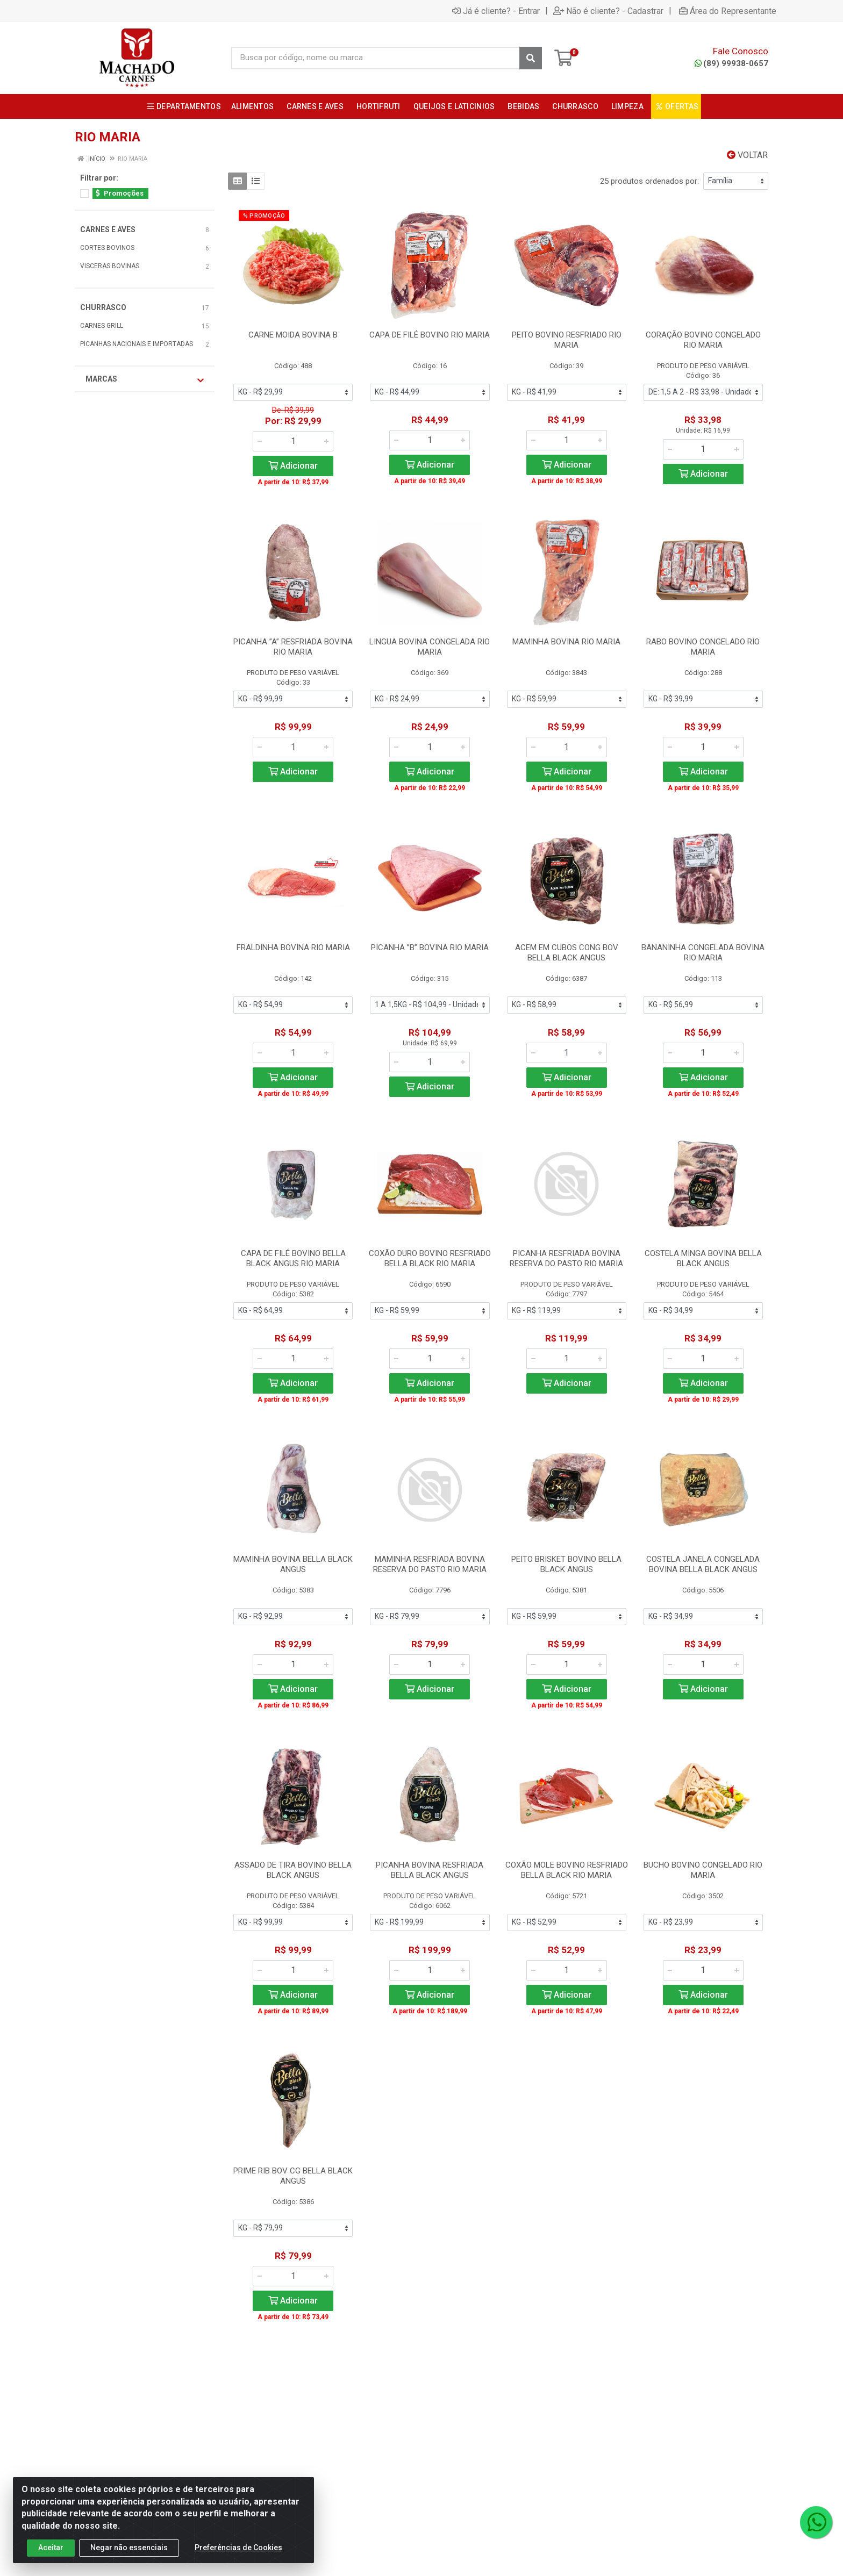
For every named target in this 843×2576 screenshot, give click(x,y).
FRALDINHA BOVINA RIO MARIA (293, 947)
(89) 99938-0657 (731, 63)
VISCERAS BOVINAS (109, 266)
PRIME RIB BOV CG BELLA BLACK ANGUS (293, 2176)
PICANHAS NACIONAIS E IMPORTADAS (136, 344)
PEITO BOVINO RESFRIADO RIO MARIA (566, 340)
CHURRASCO (103, 307)
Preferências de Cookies (238, 2547)
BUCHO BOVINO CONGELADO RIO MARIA (703, 1870)
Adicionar (293, 466)
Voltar (747, 155)
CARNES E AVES (107, 229)
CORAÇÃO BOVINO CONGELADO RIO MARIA (703, 340)
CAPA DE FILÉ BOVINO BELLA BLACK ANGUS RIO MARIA (293, 1258)
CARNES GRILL (101, 325)
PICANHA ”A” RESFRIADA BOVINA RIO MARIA (293, 647)
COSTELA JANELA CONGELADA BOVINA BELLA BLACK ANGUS (703, 1564)
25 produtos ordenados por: (649, 181)
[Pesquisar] (530, 58)
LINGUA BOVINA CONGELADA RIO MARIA (429, 647)
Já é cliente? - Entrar (496, 10)
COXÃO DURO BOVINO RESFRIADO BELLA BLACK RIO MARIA (430, 1258)
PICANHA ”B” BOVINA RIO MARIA (430, 947)
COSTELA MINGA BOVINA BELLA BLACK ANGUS (703, 1258)
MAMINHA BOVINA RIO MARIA (566, 642)
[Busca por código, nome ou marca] (375, 58)
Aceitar (50, 2547)
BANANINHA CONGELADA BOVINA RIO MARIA (703, 953)
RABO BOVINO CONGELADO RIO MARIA (703, 647)
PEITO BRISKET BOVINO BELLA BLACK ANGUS (566, 1564)
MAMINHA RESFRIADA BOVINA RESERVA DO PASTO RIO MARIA (430, 1564)
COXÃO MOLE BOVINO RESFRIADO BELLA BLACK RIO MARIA (566, 1870)
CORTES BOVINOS (107, 248)
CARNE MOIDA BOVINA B (293, 335)
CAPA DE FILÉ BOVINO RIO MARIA (429, 335)
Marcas (144, 379)
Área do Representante (727, 10)
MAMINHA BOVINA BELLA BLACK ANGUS (293, 1564)
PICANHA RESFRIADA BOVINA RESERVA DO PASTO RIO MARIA (566, 1258)
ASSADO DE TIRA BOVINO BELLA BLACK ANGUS (293, 1870)
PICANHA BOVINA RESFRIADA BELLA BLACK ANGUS (429, 1870)
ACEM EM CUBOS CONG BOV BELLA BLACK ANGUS (566, 953)
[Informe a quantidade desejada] (293, 441)
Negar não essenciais (129, 2547)
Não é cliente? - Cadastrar (608, 10)
